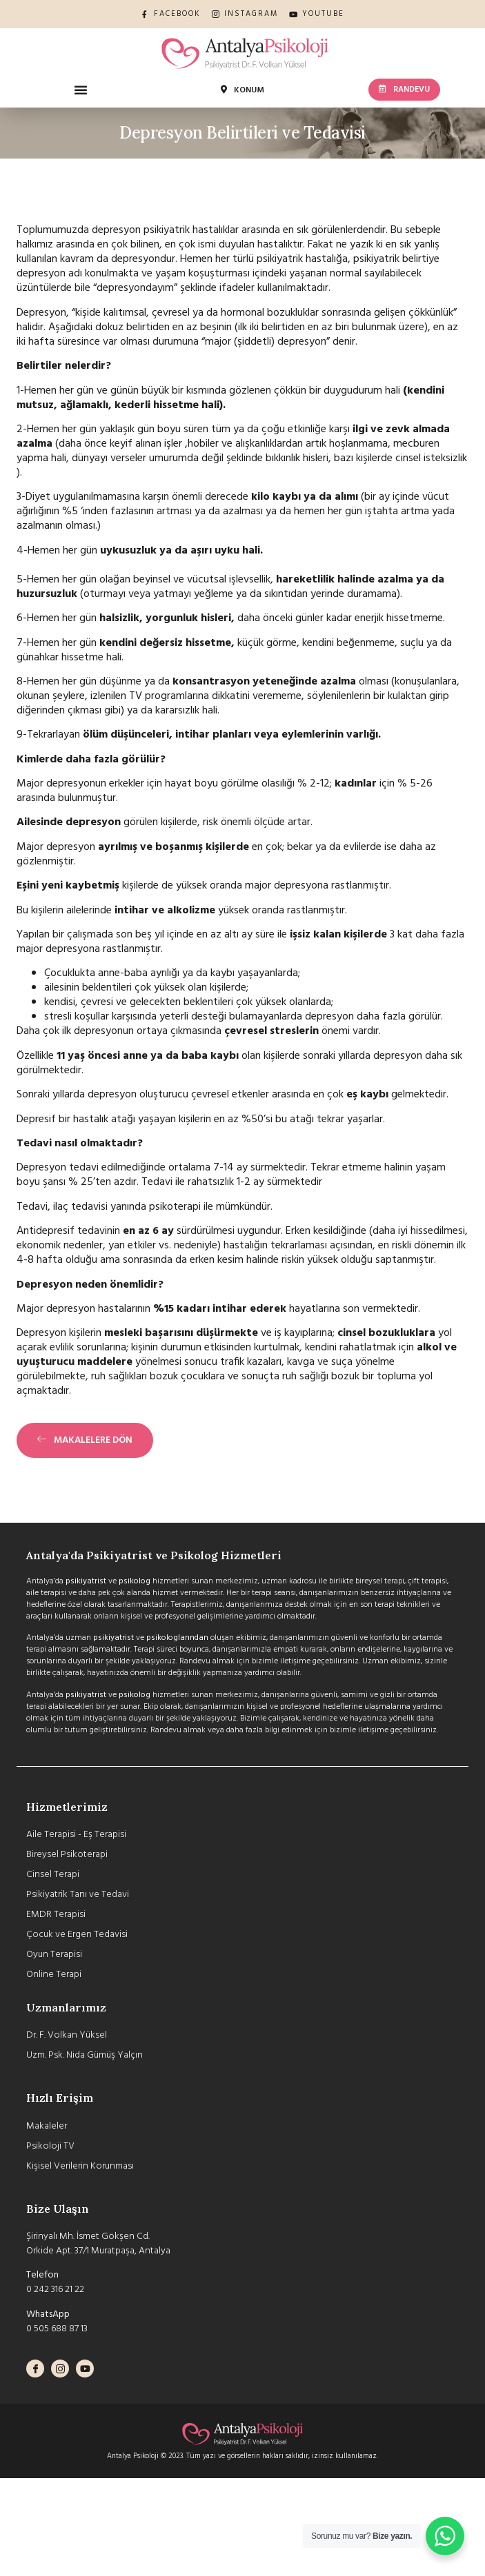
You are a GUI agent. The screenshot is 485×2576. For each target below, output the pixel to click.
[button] (80, 89)
